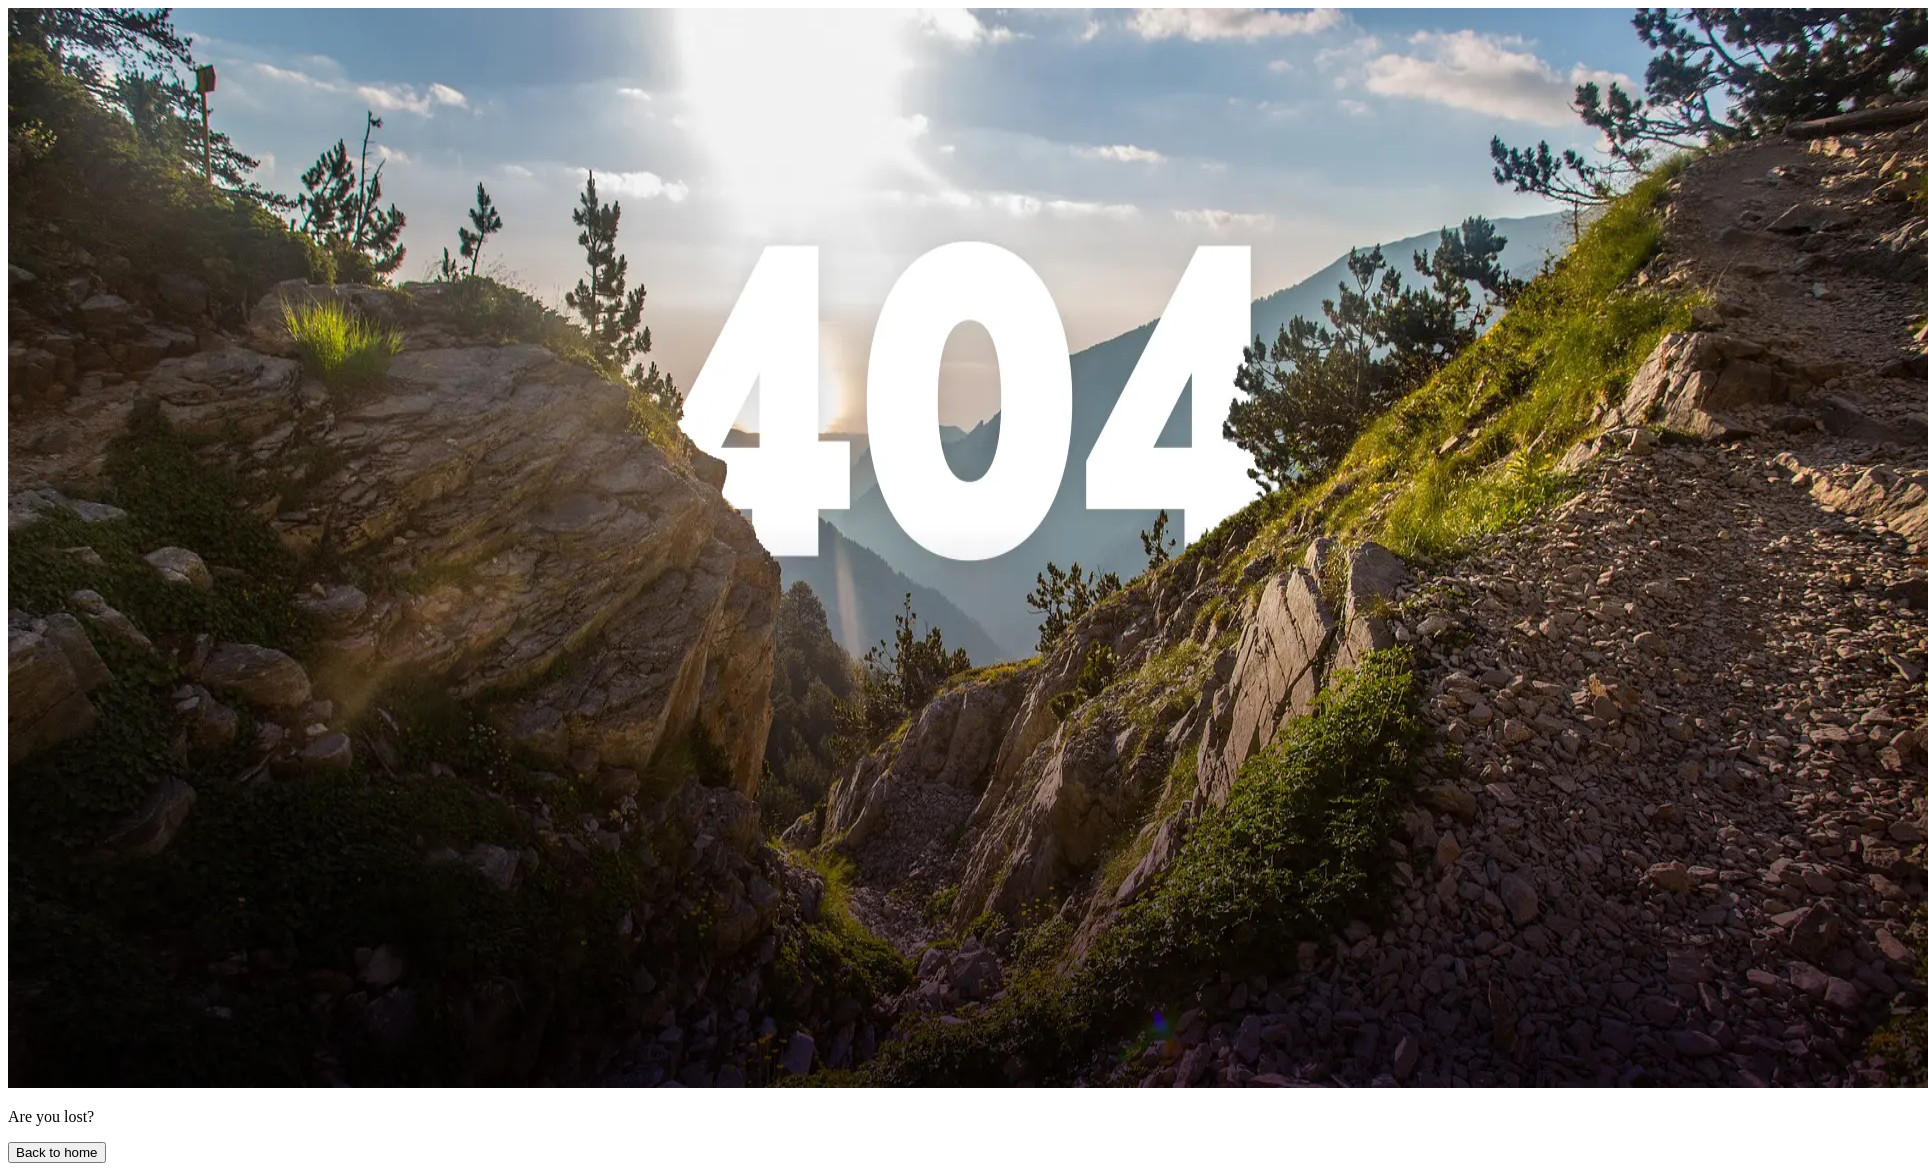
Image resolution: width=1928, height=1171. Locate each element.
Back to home (57, 1152)
